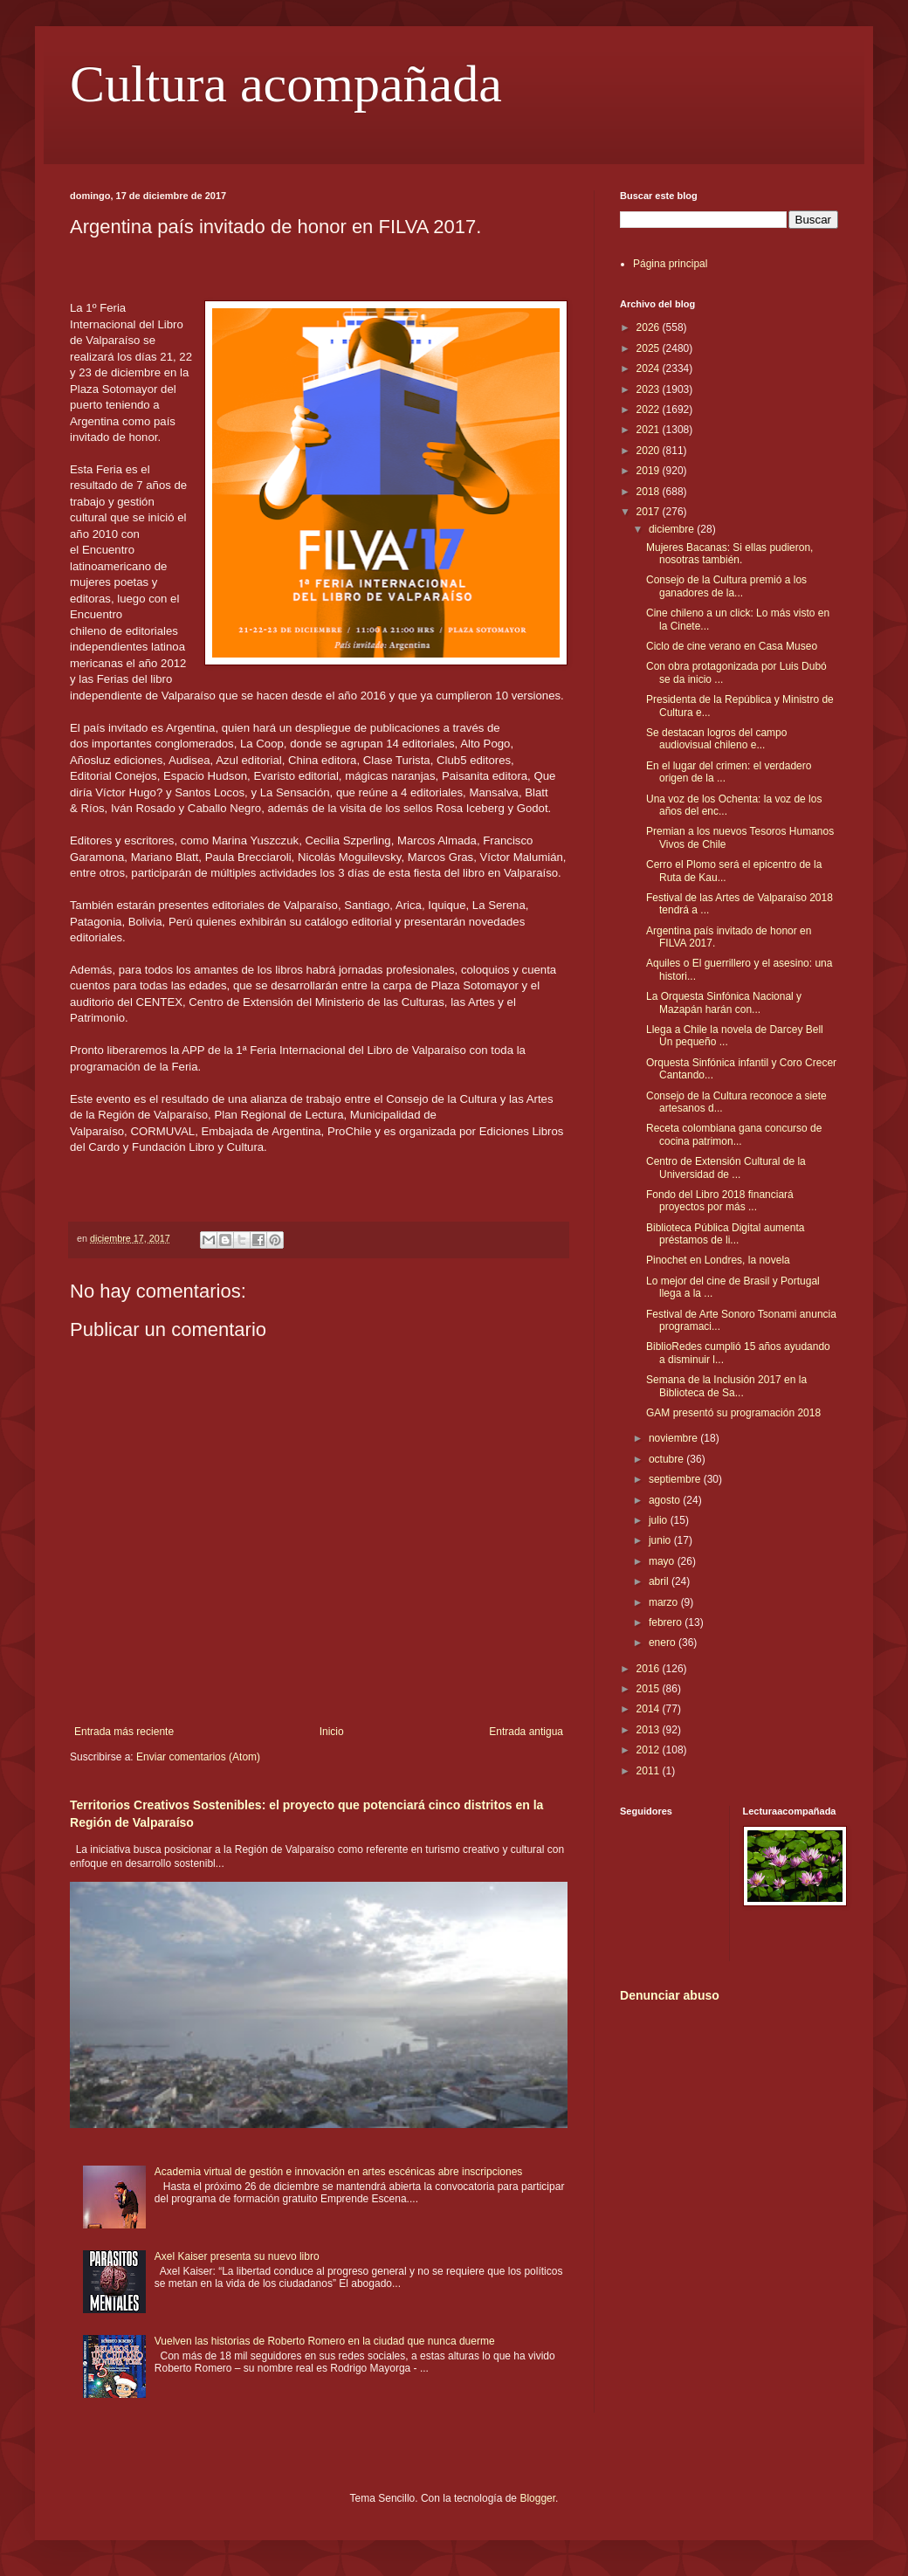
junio (661, 1540)
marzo (665, 1602)
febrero (666, 1622)
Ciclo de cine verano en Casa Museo (731, 646)
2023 (649, 389)
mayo (663, 1561)
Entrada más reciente (124, 1731)
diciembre (673, 529)
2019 (649, 471)
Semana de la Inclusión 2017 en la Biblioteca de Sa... (726, 1386)
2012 (649, 1750)
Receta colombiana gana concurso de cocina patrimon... (734, 1134)
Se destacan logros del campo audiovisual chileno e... (716, 739)
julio (660, 1520)
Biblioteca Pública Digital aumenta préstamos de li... (725, 1234)
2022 (649, 409)
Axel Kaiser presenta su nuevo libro (237, 2256)
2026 (649, 327)
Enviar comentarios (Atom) (198, 1757)
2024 (649, 368)
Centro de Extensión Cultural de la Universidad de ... (726, 1167)
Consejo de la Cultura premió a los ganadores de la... (726, 586)
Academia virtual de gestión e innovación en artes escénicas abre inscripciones (339, 2172)
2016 (649, 1669)
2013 (649, 1730)
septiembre (676, 1479)
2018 (649, 492)
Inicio (332, 1731)
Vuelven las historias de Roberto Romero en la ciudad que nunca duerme (325, 2341)
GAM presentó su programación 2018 (733, 1413)
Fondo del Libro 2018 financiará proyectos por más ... (720, 1200)
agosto (666, 1500)
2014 (649, 1709)
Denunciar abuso (669, 1995)
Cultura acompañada (286, 84)
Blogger (537, 2498)
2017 (649, 512)
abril (660, 1581)
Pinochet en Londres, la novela (718, 1260)
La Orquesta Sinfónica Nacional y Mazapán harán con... (723, 1002)
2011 (649, 1771)
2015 (649, 1689)
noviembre (674, 1438)
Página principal (670, 264)
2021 (649, 430)
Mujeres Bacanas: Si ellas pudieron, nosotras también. (729, 553)
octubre (667, 1459)
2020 (649, 450)
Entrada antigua (526, 1731)
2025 (649, 348)
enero (663, 1642)
